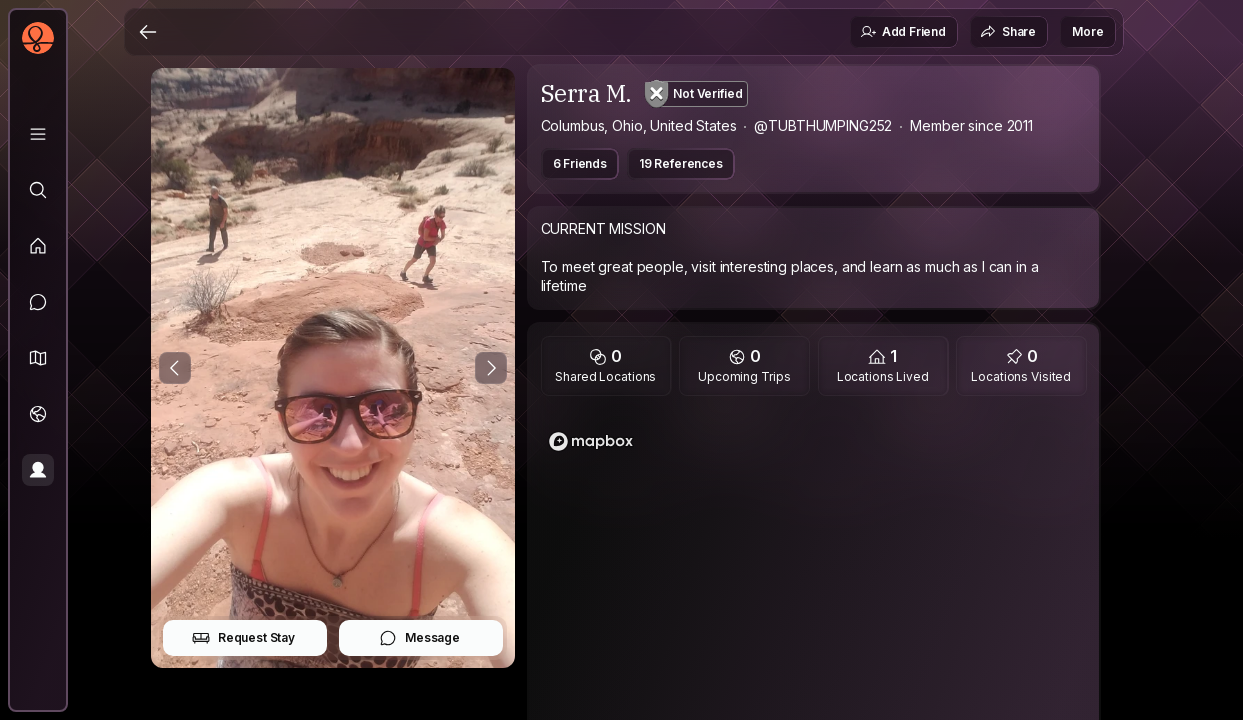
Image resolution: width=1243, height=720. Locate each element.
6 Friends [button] (580, 163)
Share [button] (1008, 32)
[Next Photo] (491, 368)
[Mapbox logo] (591, 441)
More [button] (1087, 31)
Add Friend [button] (903, 32)
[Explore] (38, 190)
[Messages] (38, 302)
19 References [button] (681, 163)
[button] (38, 358)
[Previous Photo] (175, 368)
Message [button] (419, 638)
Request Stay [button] (243, 638)
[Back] (148, 32)
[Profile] (38, 470)
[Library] (38, 134)
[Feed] (38, 246)
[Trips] (38, 414)
